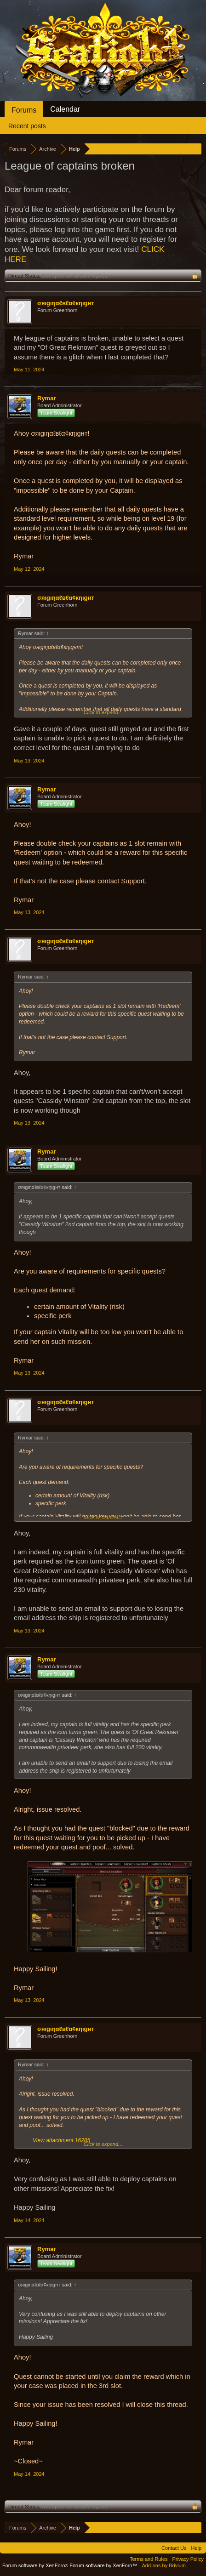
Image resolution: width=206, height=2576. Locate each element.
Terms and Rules (149, 2559)
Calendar (65, 109)
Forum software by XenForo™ (103, 2565)
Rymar (46, 398)
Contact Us (173, 2548)
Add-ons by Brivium (164, 2565)
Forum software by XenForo (35, 2565)
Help (196, 2548)
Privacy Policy (188, 2559)
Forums (23, 110)
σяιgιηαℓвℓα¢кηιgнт (65, 303)
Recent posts (27, 126)
